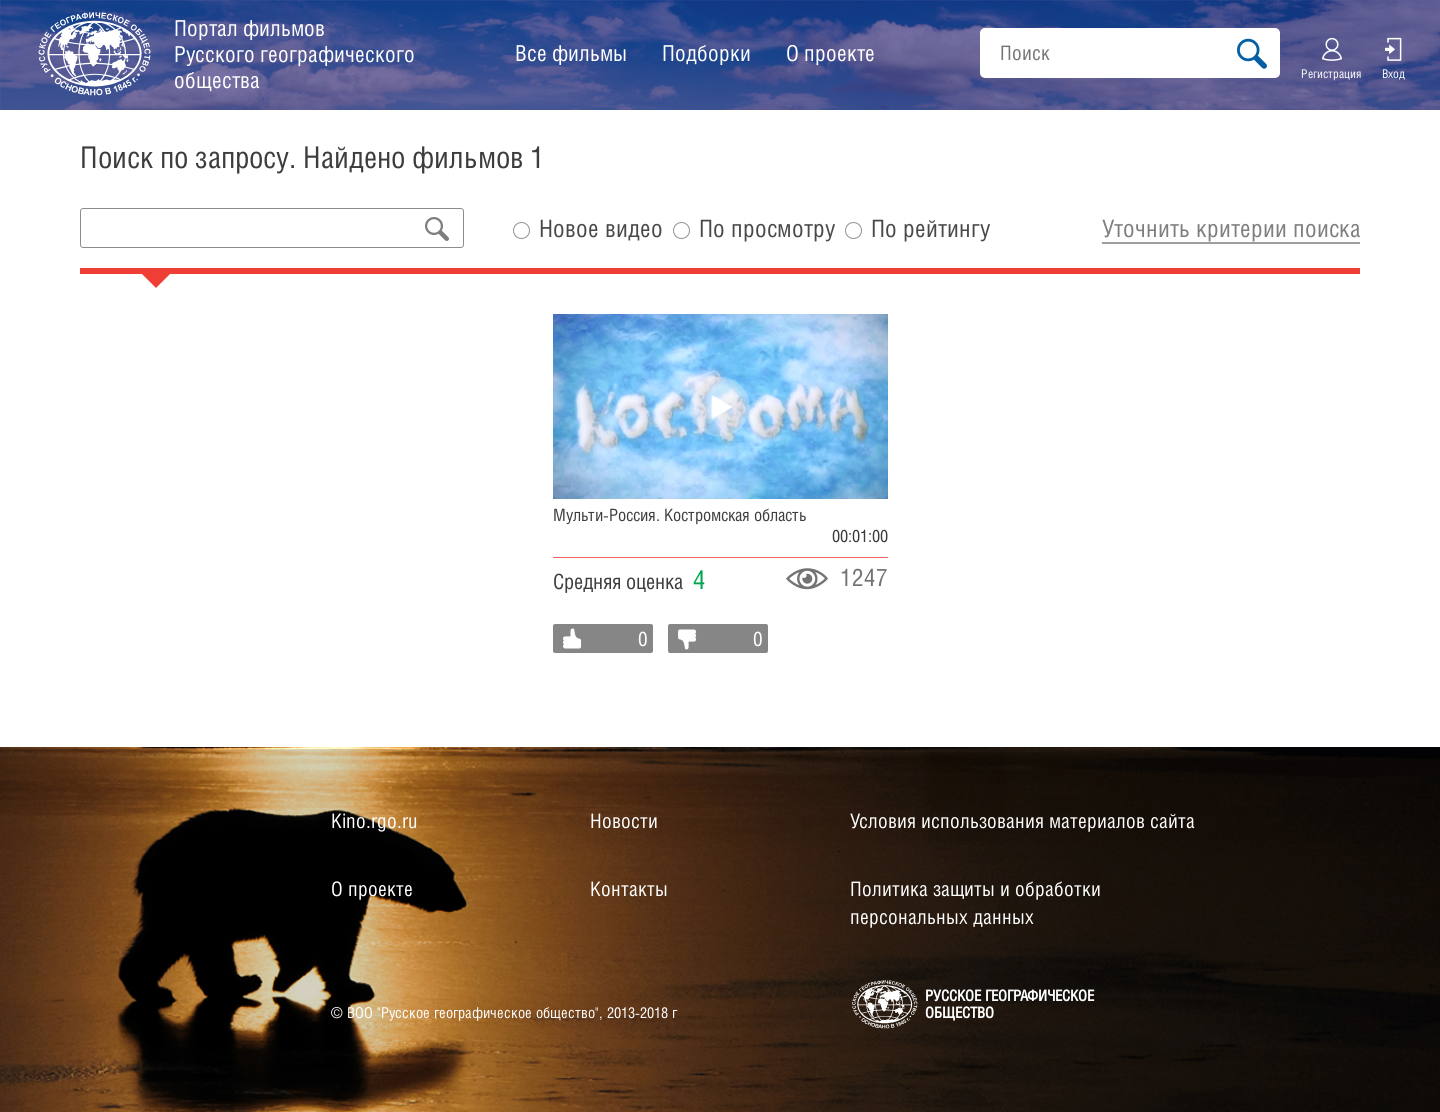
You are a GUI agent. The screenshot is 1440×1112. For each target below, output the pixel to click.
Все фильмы (571, 53)
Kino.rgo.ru (374, 821)
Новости (624, 821)
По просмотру (767, 228)
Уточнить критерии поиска (1231, 228)
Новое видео (601, 228)
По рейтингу (930, 228)
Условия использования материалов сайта (1022, 821)
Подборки (706, 53)
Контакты (629, 889)
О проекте (830, 53)
